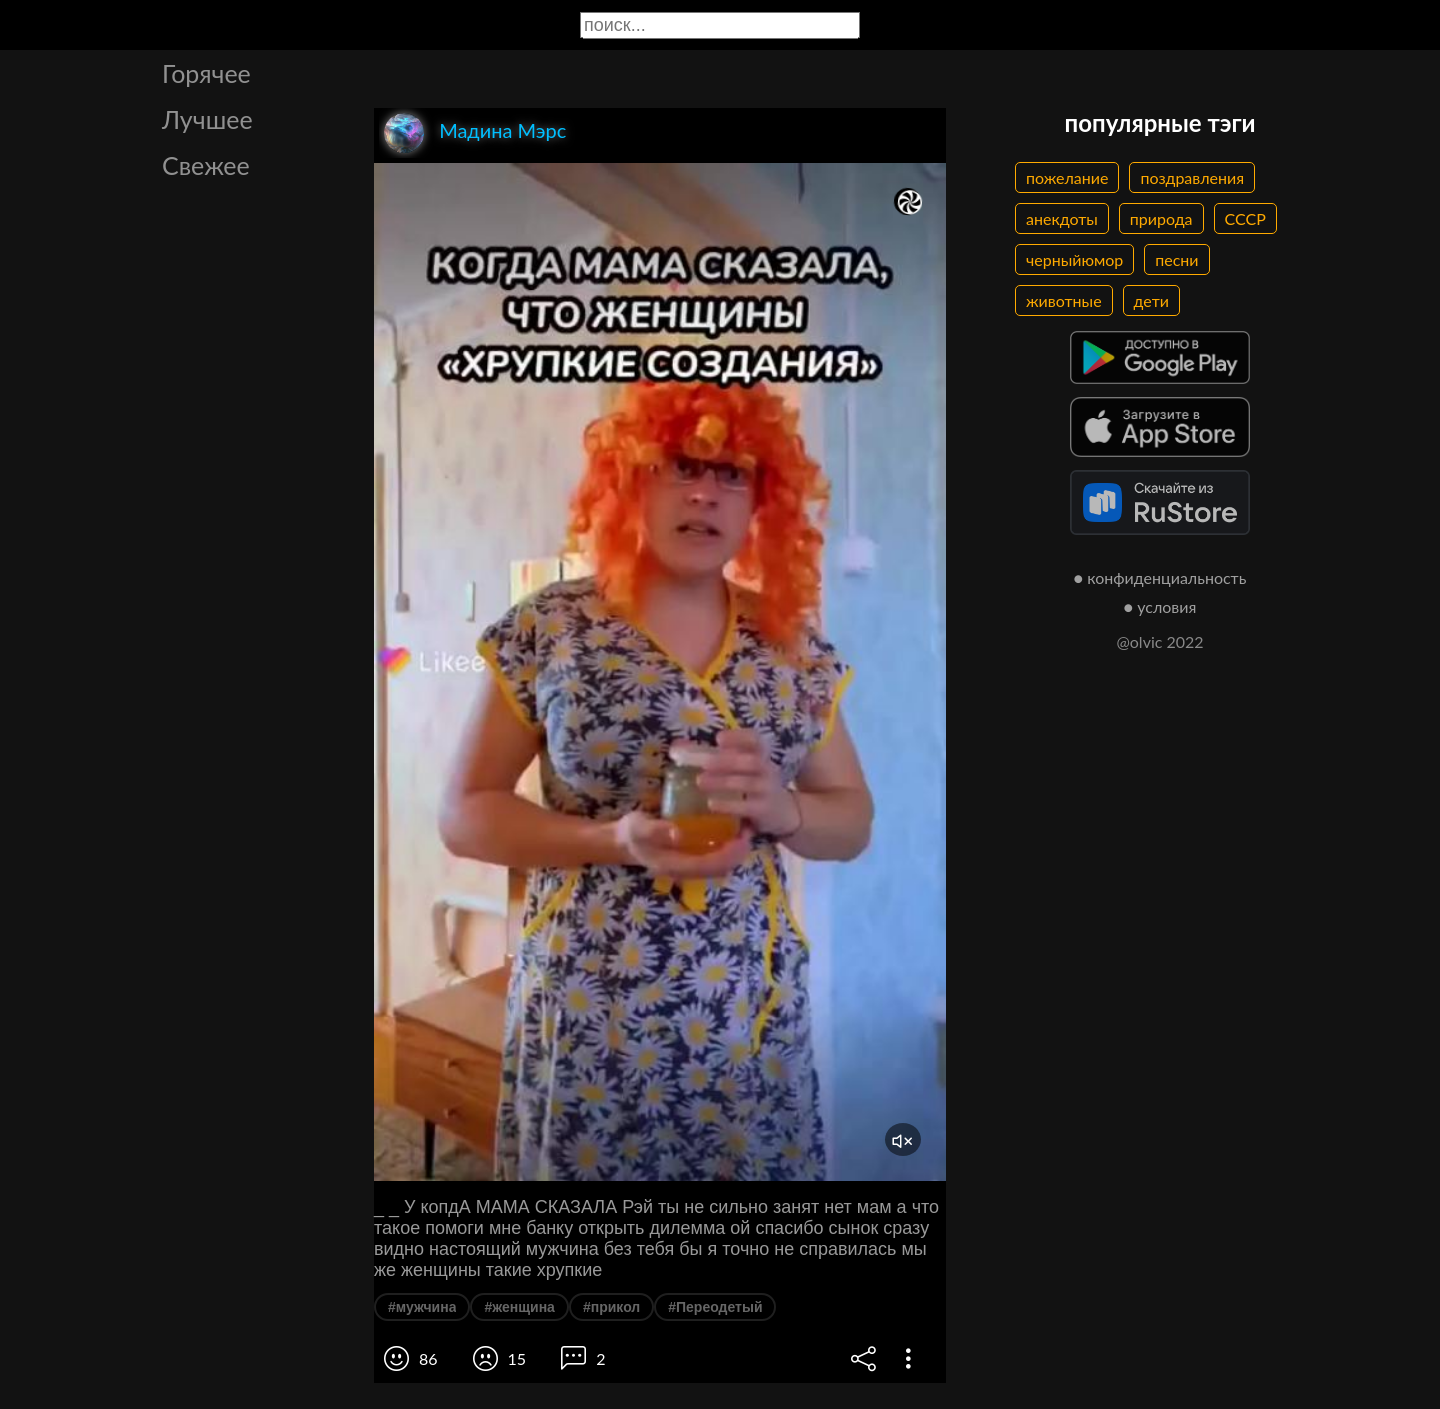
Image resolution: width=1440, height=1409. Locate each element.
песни (1176, 259)
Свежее (206, 165)
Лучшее (207, 119)
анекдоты (1062, 218)
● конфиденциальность (1160, 577)
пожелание (1067, 177)
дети (1151, 300)
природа (1161, 218)
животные (1064, 300)
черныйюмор (1074, 259)
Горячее (206, 73)
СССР (1245, 218)
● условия (1160, 606)
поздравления (1192, 177)
